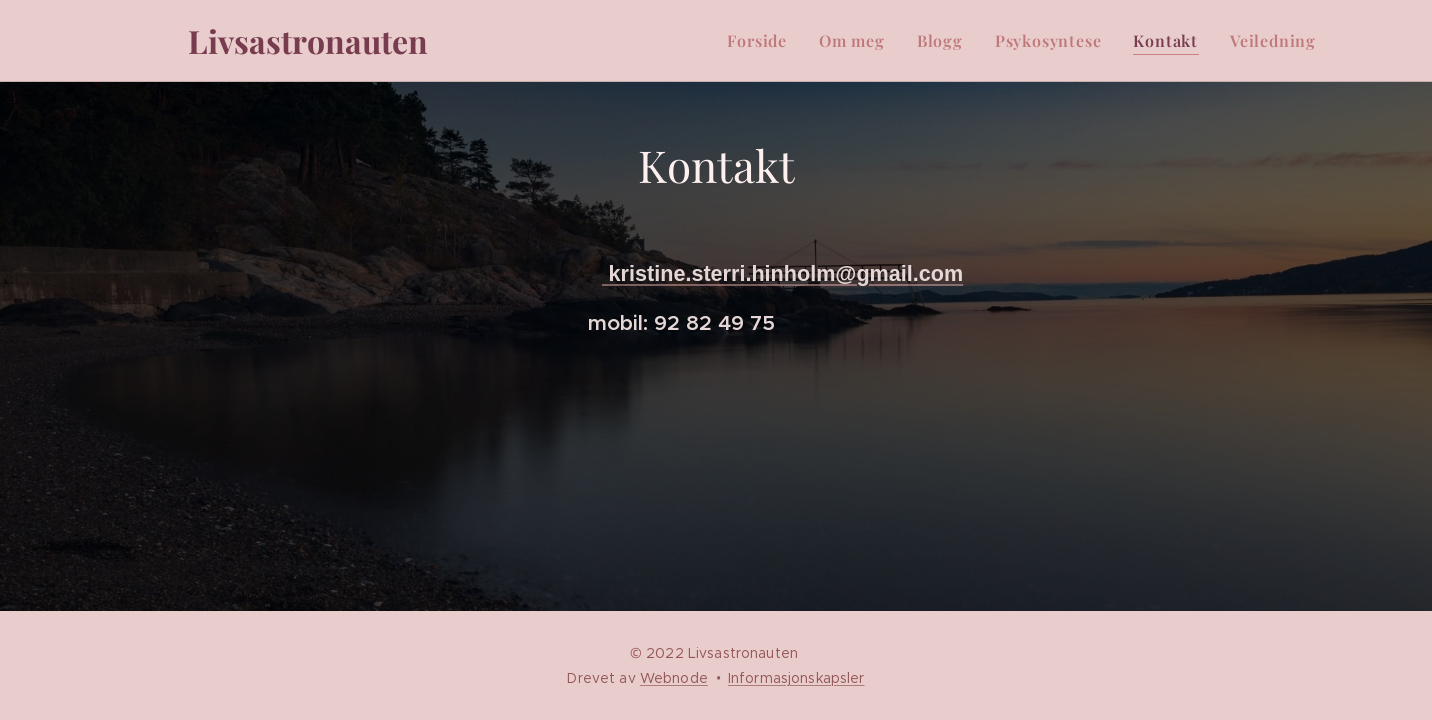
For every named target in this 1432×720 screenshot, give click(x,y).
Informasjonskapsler (796, 678)
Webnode (674, 678)
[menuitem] (762, 41)
